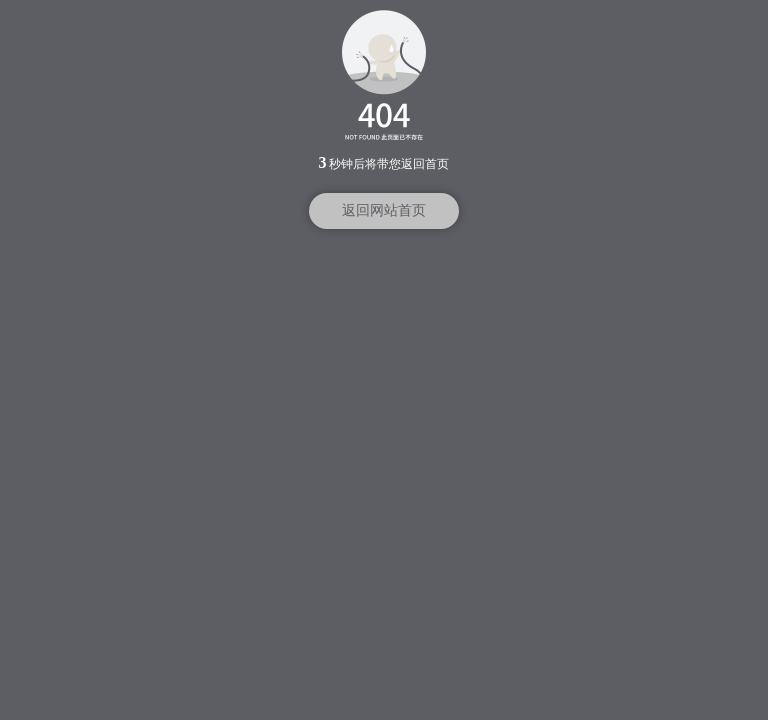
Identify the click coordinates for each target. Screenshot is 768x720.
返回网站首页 (384, 210)
